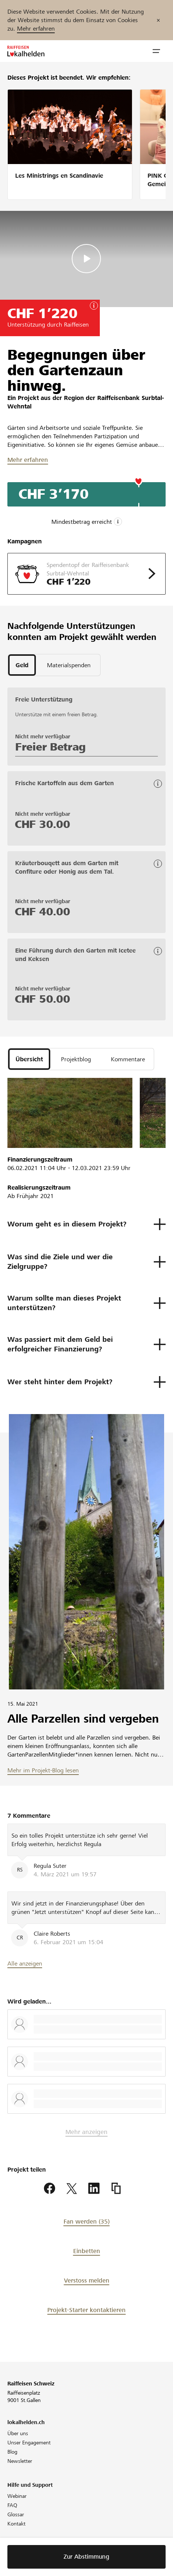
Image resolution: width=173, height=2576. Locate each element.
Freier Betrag (50, 747)
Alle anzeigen (24, 1963)
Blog (12, 2452)
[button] (156, 51)
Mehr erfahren (36, 28)
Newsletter (19, 2461)
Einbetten (86, 2251)
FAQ (12, 2505)
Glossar (15, 2514)
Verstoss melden (86, 2280)
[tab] (22, 665)
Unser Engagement (29, 2443)
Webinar (17, 2496)
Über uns (17, 2433)
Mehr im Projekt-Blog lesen (43, 1770)
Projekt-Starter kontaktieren (86, 2310)
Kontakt (16, 2524)
